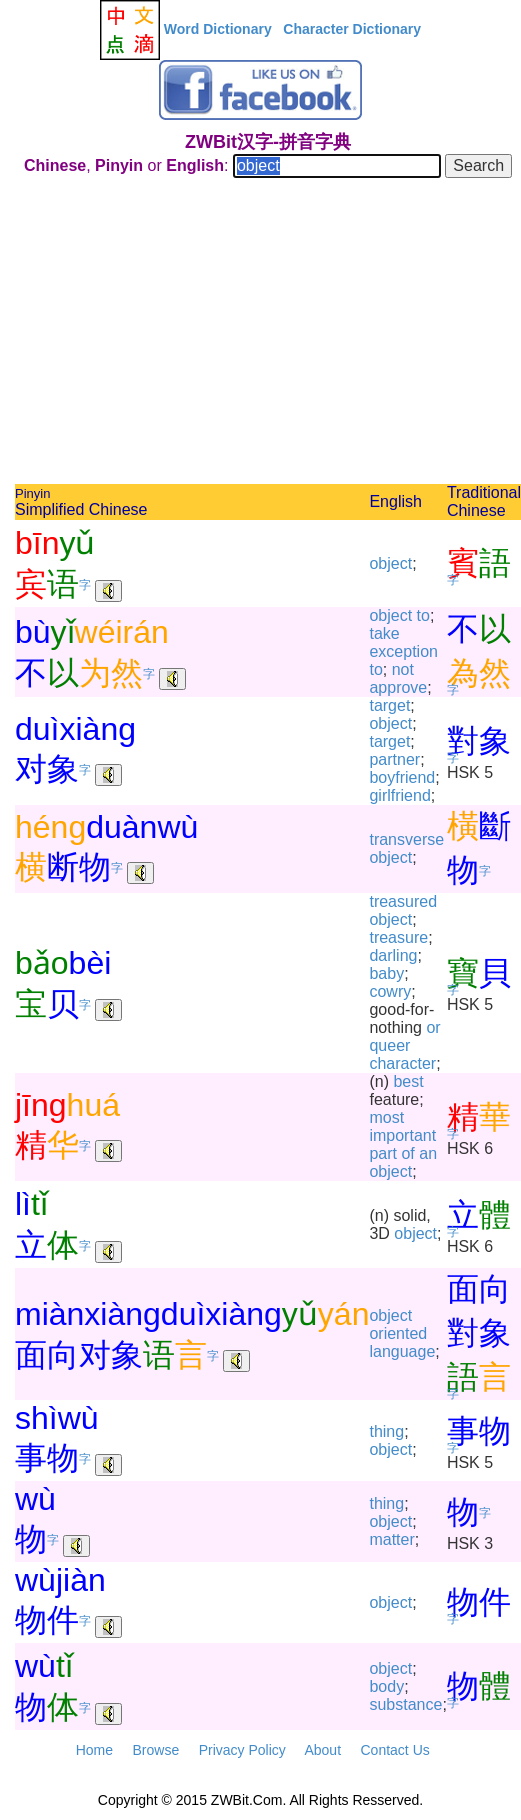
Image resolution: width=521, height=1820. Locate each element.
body (386, 1686)
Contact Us (395, 1750)
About (322, 1750)
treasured (403, 901)
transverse (406, 839)
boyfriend (402, 777)
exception (403, 651)
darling (393, 955)
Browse (155, 1750)
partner (394, 759)
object (390, 563)
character (402, 1063)
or (433, 1027)
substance (405, 1704)
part (383, 1153)
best (408, 1081)
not (403, 669)
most (386, 1117)
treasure (398, 937)
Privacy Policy (242, 1750)
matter (391, 1539)
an (428, 1153)
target (389, 705)
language (402, 1351)
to (423, 615)
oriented (398, 1333)
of (407, 1153)
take (384, 633)
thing (386, 1431)
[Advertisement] (268, 334)
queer (389, 1045)
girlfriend (399, 795)
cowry (390, 991)
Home (94, 1750)
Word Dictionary (218, 29)
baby (386, 973)
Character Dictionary (352, 29)
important (402, 1135)
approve (398, 687)
